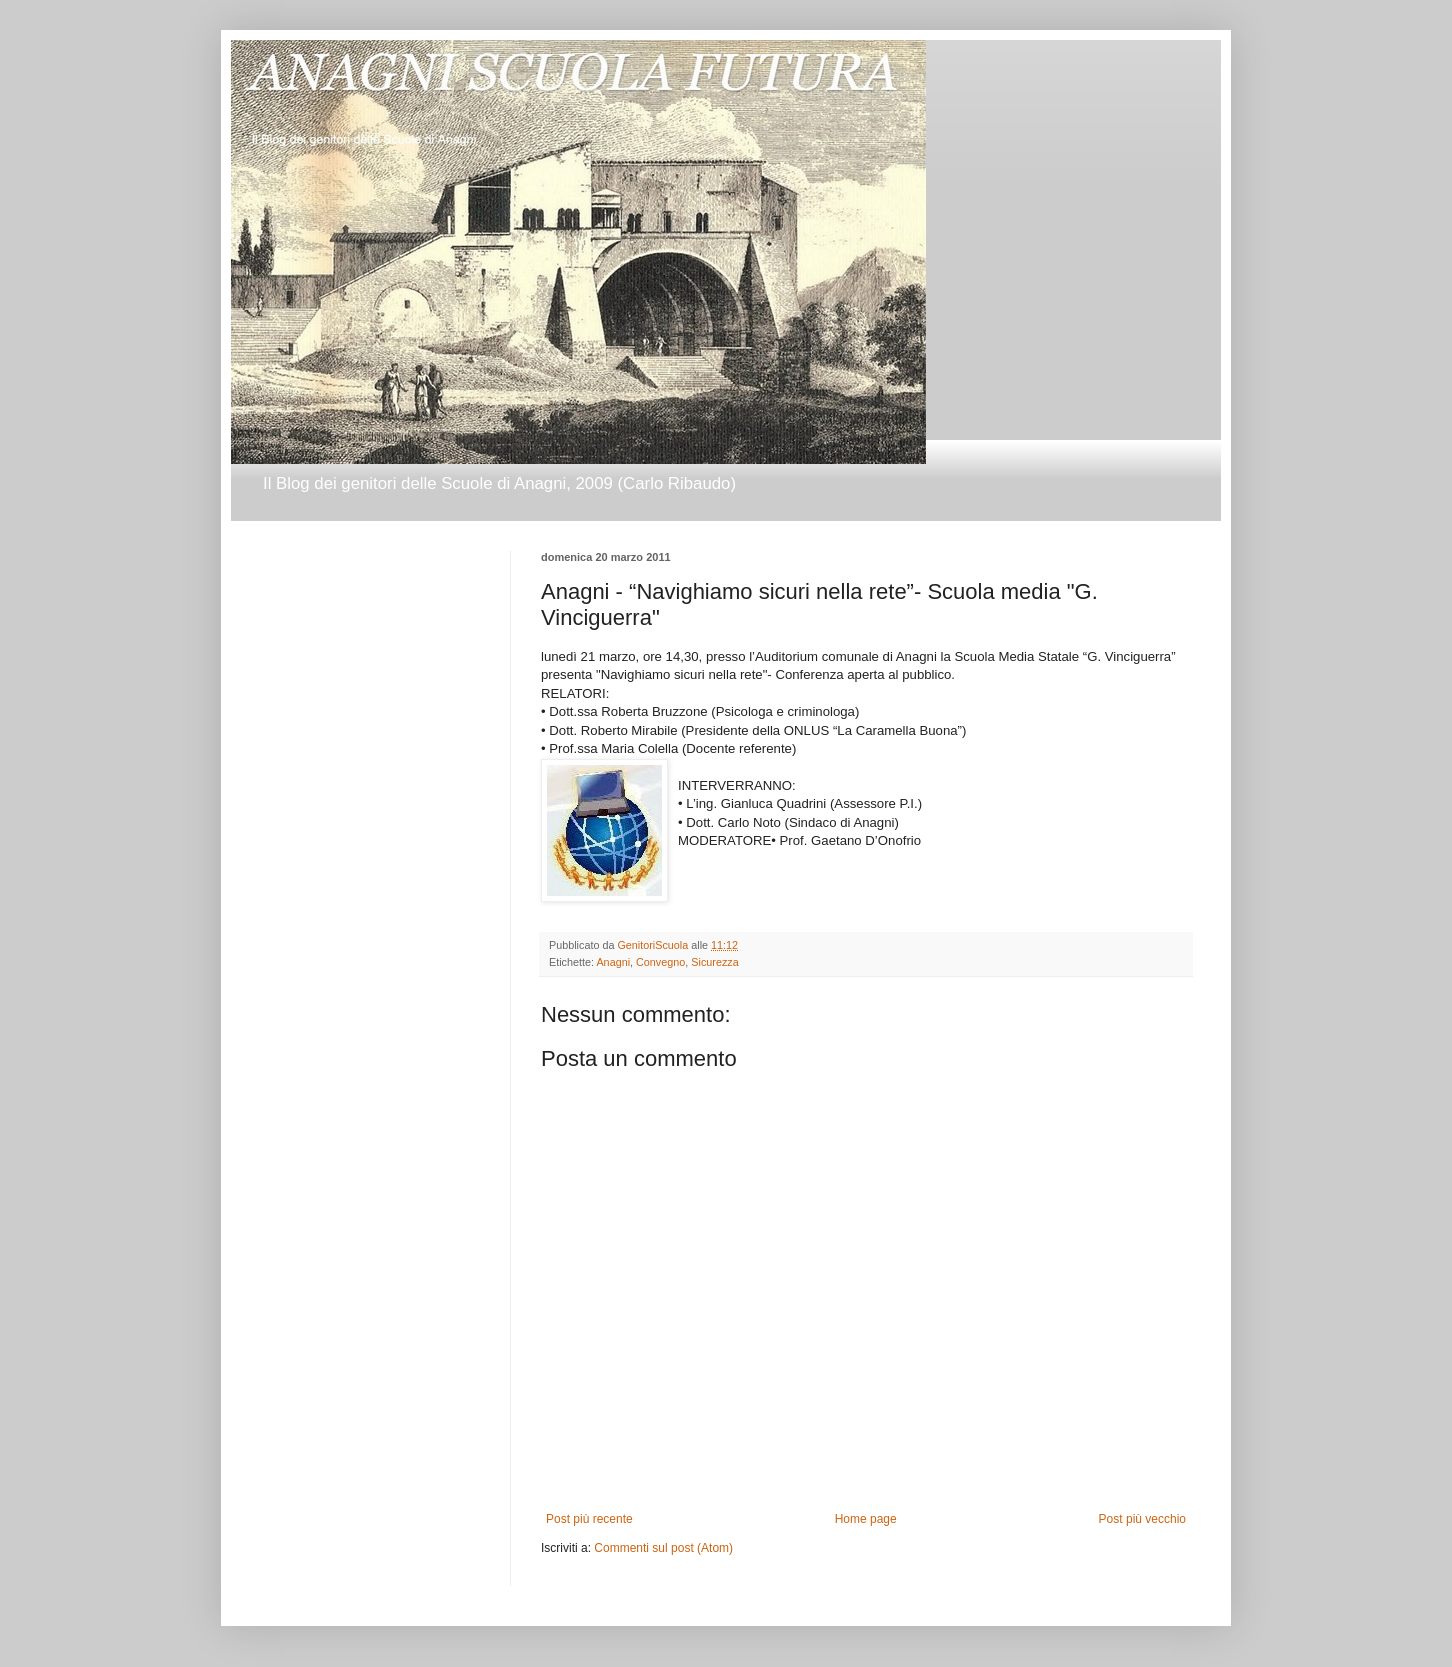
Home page (866, 1519)
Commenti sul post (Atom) (663, 1548)
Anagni (613, 962)
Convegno (660, 962)
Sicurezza (714, 962)
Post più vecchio (1142, 1519)
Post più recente (589, 1519)
